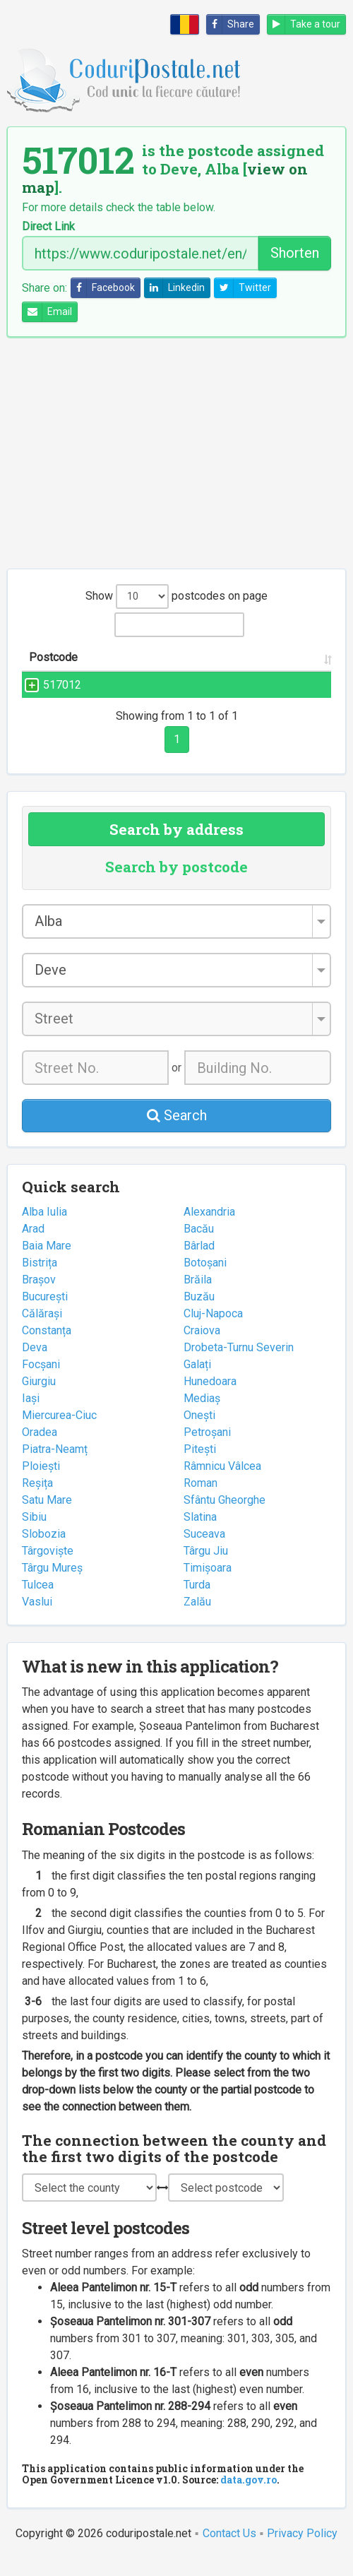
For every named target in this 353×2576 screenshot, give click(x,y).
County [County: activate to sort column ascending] (298, 674)
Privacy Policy (302, 2550)
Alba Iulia (44, 1228)
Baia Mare (46, 1262)
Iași (31, 1415)
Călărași (42, 1330)
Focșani (41, 1381)
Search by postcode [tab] (176, 884)
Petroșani (207, 1449)
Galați (197, 1381)
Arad (33, 1245)
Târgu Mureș (52, 1584)
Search (177, 1132)
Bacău (199, 1245)
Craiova (202, 1347)
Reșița (37, 1500)
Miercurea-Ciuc (59, 1432)
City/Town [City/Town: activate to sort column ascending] (235, 674)
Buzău (199, 1313)
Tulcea (38, 1601)
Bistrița (39, 1279)
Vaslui (37, 1618)
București (45, 1313)
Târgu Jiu (206, 1567)
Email (47, 311)
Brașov (39, 1296)
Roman (200, 1500)
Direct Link (48, 226)
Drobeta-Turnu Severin (239, 1364)
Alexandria (209, 1228)
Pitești (200, 1466)
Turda (197, 1601)
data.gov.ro (248, 2496)
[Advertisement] (176, 453)
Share (230, 24)
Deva (34, 1364)
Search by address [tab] (176, 846)
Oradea (39, 1449)
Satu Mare (47, 1517)
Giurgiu (39, 1398)
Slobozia (44, 1550)
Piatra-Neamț (55, 1466)
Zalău (197, 1618)
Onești (199, 1432)
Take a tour (304, 24)
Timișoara (208, 1584)
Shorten (294, 252)
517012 (48, 701)
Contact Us (229, 2550)
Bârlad (199, 1262)
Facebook (103, 287)
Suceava (204, 1550)
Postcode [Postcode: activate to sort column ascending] (53, 674)
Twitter (243, 287)
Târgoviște (47, 1567)
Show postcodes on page (176, 596)
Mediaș (202, 1415)
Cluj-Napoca (213, 1330)
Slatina (200, 1534)
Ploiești (41, 1483)
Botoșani (205, 1279)
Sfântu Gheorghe (224, 1517)
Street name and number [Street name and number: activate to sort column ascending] (138, 666)
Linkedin (175, 287)
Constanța (46, 1347)
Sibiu (34, 1534)
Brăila (198, 1296)
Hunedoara (210, 1398)
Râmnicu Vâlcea (222, 1483)
